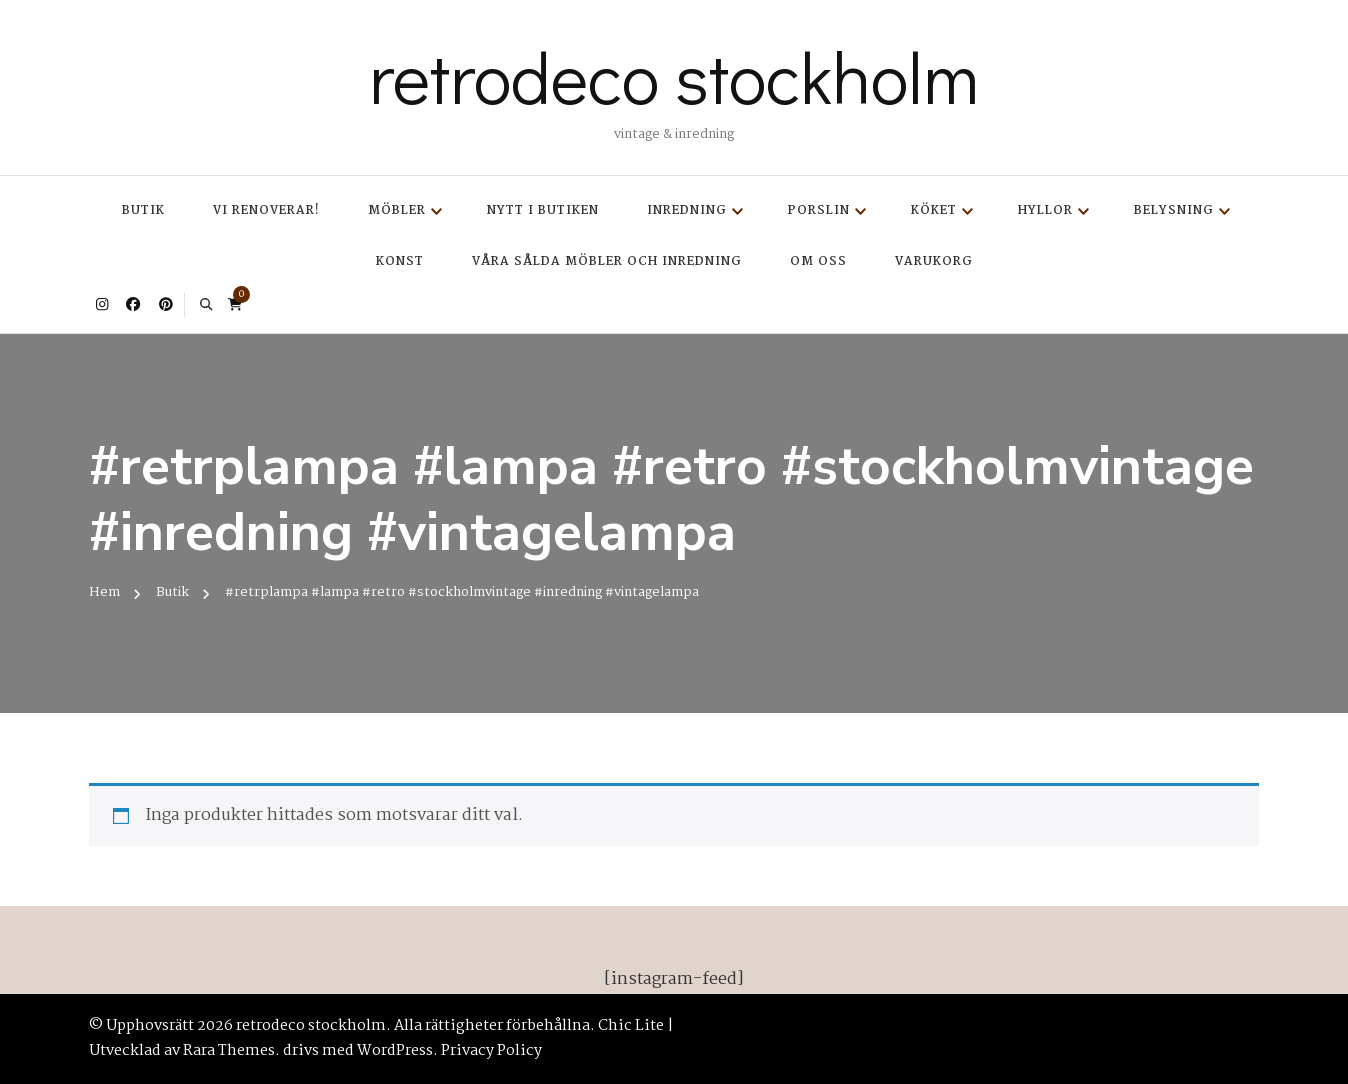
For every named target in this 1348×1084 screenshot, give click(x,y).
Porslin (819, 210)
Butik (143, 210)
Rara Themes (229, 1051)
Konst (400, 261)
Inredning (687, 210)
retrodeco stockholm (674, 76)
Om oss (818, 261)
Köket (934, 210)
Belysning (1174, 210)
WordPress (395, 1051)
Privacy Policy (491, 1051)
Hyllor (1045, 210)
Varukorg (934, 261)
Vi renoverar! (266, 210)
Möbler (397, 210)
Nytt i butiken (543, 210)
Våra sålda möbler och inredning (607, 261)
